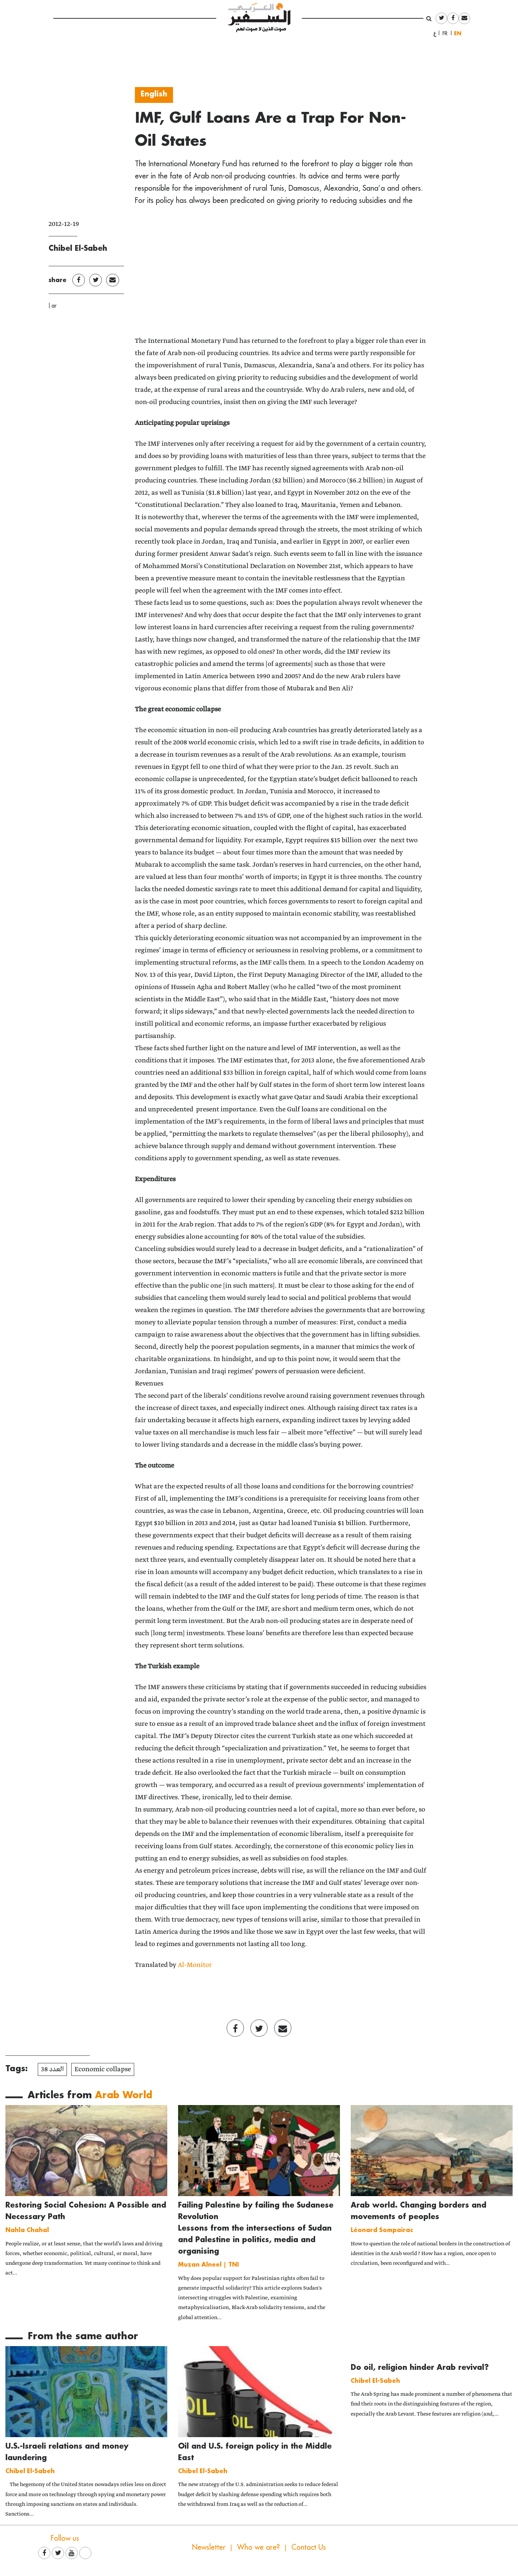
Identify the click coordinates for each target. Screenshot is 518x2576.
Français (447, 33)
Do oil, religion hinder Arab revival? (420, 2367)
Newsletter (209, 2547)
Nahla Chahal (27, 2229)
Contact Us (308, 2547)
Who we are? (258, 2547)
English (459, 33)
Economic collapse (102, 2069)
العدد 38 (52, 2069)
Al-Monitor (195, 1965)
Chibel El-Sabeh (78, 248)
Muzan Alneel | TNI (208, 2264)
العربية (435, 33)
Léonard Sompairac (382, 2229)
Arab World (123, 2095)
